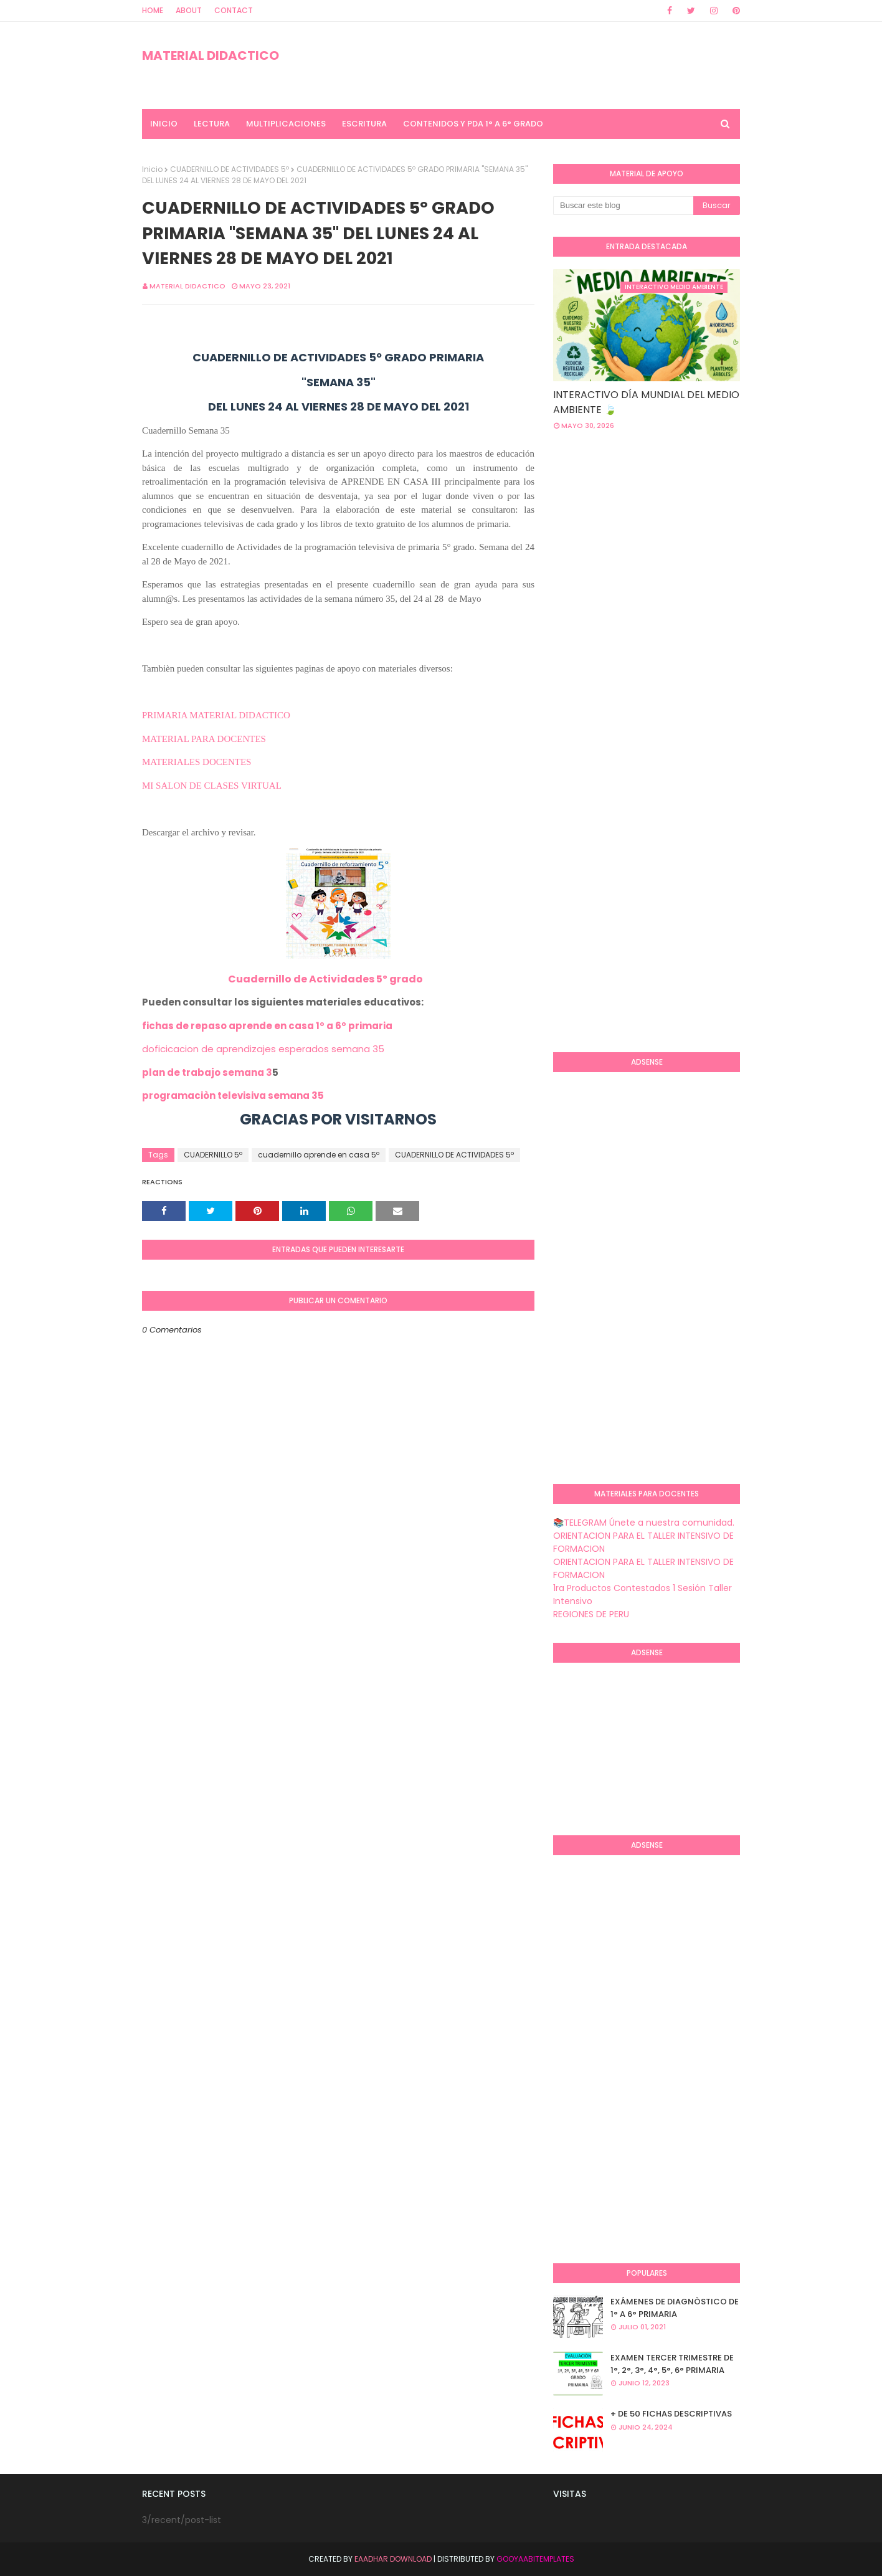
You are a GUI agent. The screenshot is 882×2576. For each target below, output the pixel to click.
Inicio (152, 169)
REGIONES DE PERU (591, 1614)
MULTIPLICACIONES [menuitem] (286, 124)
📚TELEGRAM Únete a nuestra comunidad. (643, 1522)
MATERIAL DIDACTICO (210, 55)
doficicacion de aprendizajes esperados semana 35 (263, 1048)
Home (152, 10)
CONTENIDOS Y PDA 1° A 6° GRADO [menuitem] (473, 124)
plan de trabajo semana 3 (207, 1072)
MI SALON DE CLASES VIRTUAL (212, 786)
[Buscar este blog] (623, 205)
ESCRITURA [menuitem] (364, 124)
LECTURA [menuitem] (212, 124)
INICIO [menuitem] (164, 124)
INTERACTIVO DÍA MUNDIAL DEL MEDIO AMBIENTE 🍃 (646, 402)
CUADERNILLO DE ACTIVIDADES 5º (229, 169)
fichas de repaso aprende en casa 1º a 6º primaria (267, 1025)
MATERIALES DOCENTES (196, 762)
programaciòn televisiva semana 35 (233, 1095)
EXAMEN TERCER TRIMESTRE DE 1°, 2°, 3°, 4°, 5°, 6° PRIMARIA (672, 2364)
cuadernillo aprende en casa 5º (318, 1154)
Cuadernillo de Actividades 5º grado (325, 979)
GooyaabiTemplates (535, 2559)
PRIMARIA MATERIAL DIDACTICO (216, 715)
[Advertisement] (717, 540)
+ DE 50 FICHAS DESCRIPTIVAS (671, 2414)
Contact (233, 10)
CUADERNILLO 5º (213, 1154)
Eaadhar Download (393, 2559)
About (189, 10)
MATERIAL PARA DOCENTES (204, 739)
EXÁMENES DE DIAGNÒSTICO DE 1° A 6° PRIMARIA (674, 2308)
